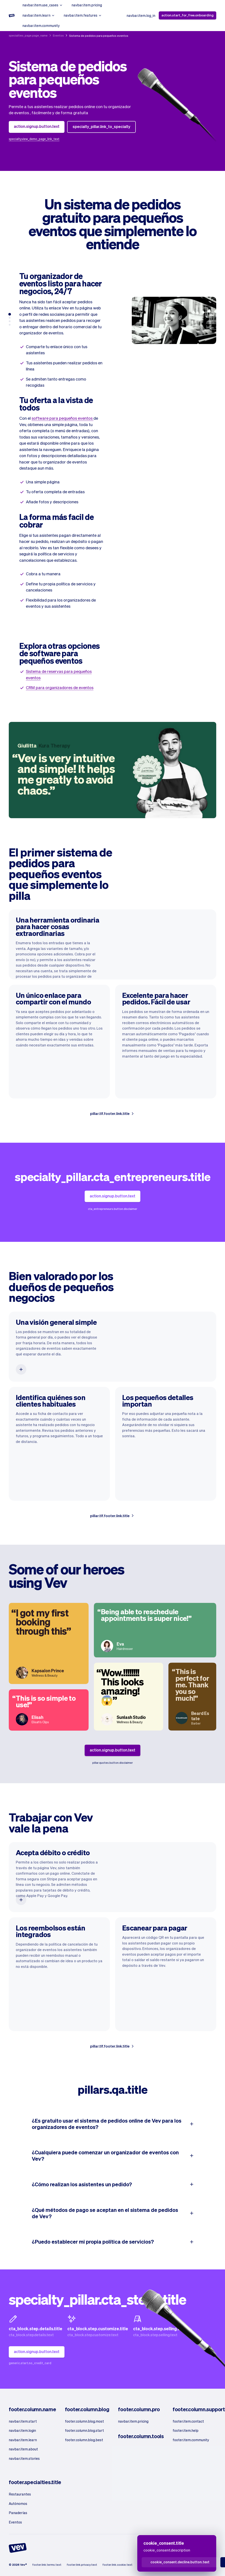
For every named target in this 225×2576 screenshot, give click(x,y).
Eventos (58, 35)
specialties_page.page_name (28, 35)
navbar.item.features (83, 15)
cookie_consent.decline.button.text (179, 2562)
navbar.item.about (23, 2449)
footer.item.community (191, 2439)
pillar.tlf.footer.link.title (112, 1113)
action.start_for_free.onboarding (187, 15)
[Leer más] (21, 1369)
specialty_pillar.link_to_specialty (101, 126)
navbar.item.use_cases (42, 5)
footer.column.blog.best (84, 2439)
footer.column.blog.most (84, 2421)
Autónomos (18, 2503)
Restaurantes (20, 2494)
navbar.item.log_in (141, 15)
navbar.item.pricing (86, 5)
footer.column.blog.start (84, 2430)
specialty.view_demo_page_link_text (34, 139)
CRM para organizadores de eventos (59, 687)
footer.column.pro (139, 2409)
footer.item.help (185, 2430)
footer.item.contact (188, 2421)
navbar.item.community (41, 25)
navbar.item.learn (38, 15)
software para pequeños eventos (62, 418)
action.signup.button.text (36, 126)
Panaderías (18, 2512)
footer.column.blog (87, 2409)
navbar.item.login (22, 2430)
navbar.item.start (23, 2421)
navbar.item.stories (24, 2458)
